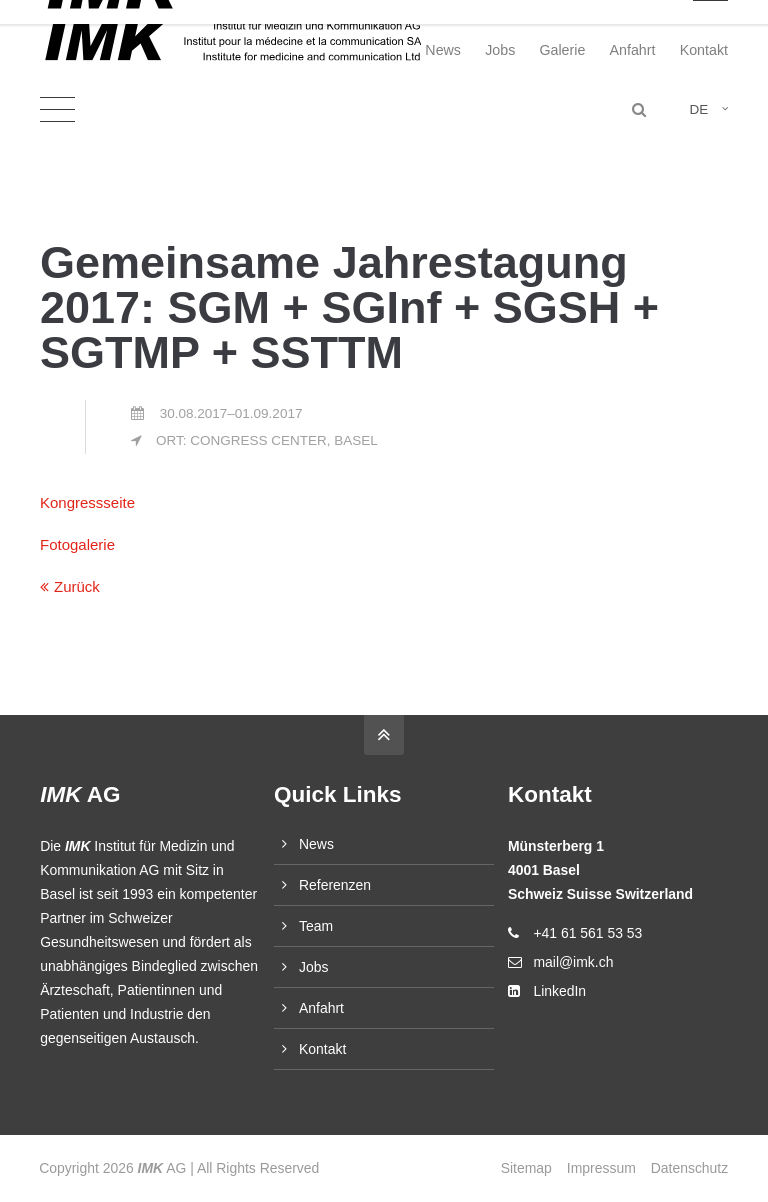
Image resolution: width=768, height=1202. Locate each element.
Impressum (601, 1168)
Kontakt (704, 50)
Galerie (562, 50)
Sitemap (525, 1168)
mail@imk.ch (573, 962)
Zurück (77, 586)
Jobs (500, 50)
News (443, 50)
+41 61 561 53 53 (587, 933)
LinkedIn (559, 991)
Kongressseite (87, 502)
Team (316, 926)
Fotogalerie (77, 544)
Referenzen (335, 885)
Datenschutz (689, 1168)
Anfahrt (633, 50)
